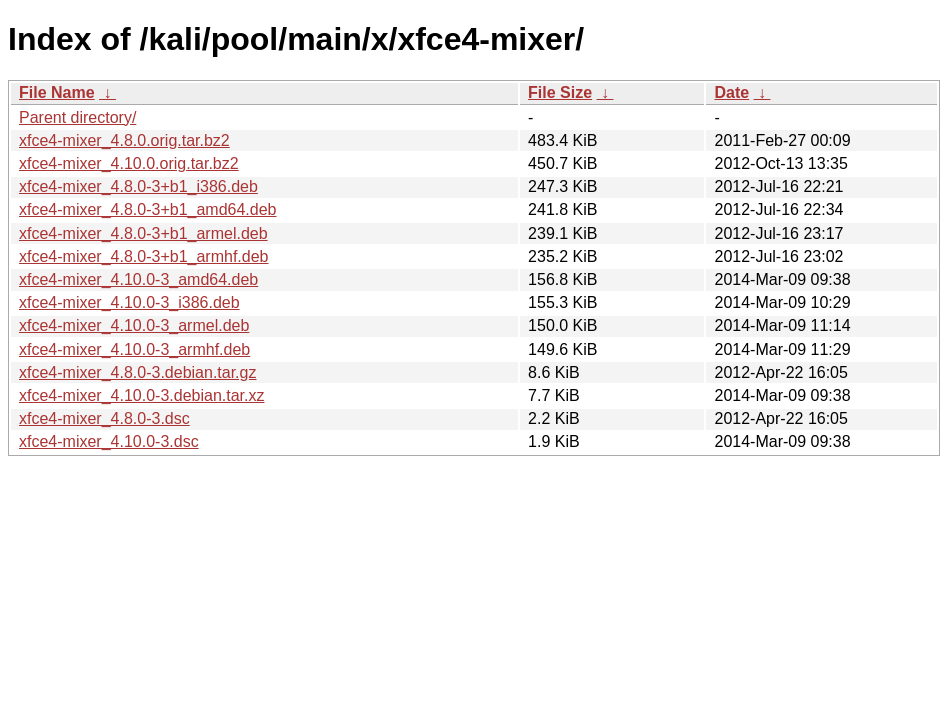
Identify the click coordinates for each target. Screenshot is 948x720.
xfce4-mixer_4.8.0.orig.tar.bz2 (124, 140)
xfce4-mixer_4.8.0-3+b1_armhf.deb (143, 256)
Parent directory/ (77, 117)
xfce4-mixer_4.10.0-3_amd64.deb (138, 279)
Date (731, 92)
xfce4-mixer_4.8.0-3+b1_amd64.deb (148, 209)
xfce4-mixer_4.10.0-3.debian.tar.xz (141, 395)
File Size (560, 92)
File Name (57, 92)
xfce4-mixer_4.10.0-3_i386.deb (129, 302)
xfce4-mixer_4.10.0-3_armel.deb (134, 325)
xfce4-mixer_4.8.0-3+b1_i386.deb (138, 186)
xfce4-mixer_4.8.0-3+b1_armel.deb (143, 233)
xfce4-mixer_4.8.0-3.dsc (104, 418)
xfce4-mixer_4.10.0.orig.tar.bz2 (129, 163)
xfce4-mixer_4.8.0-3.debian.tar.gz (137, 372)
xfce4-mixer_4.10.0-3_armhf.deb (134, 349)
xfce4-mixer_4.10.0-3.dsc (109, 441)
